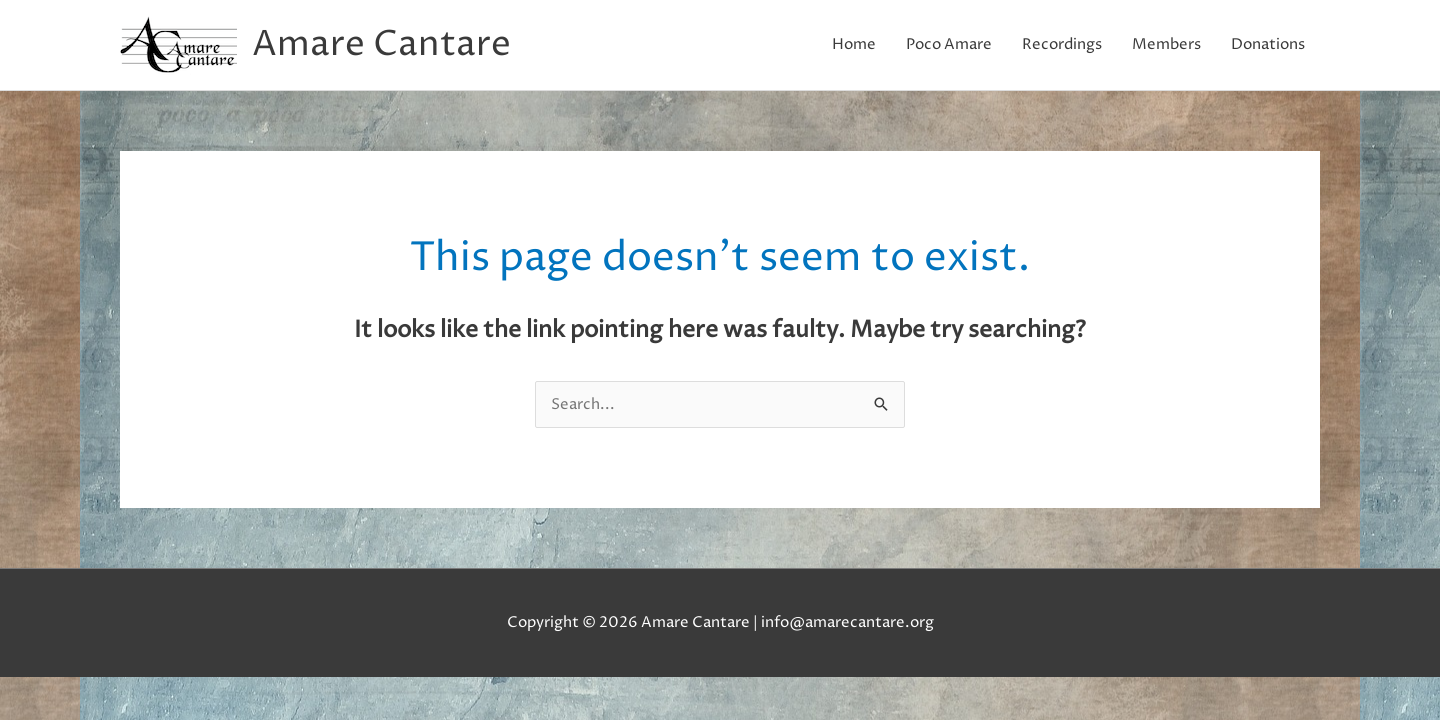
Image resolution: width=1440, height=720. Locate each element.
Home (854, 44)
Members (1166, 44)
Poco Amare (949, 44)
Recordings (1062, 44)
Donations (1268, 44)
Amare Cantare (381, 45)
